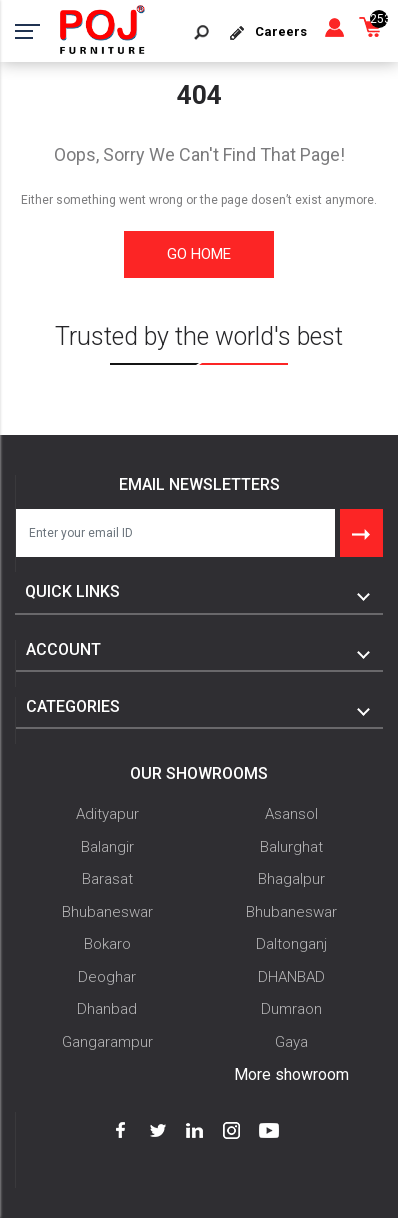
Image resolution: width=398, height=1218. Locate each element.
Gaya (291, 1042)
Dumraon (291, 1009)
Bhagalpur (291, 879)
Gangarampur (107, 1042)
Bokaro (107, 944)
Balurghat (291, 847)
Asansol (291, 814)
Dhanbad (107, 1009)
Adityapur (107, 814)
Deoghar (107, 977)
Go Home (199, 254)
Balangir (107, 847)
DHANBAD (291, 977)
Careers (281, 31)
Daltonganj (291, 944)
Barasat (107, 879)
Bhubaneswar (107, 912)
